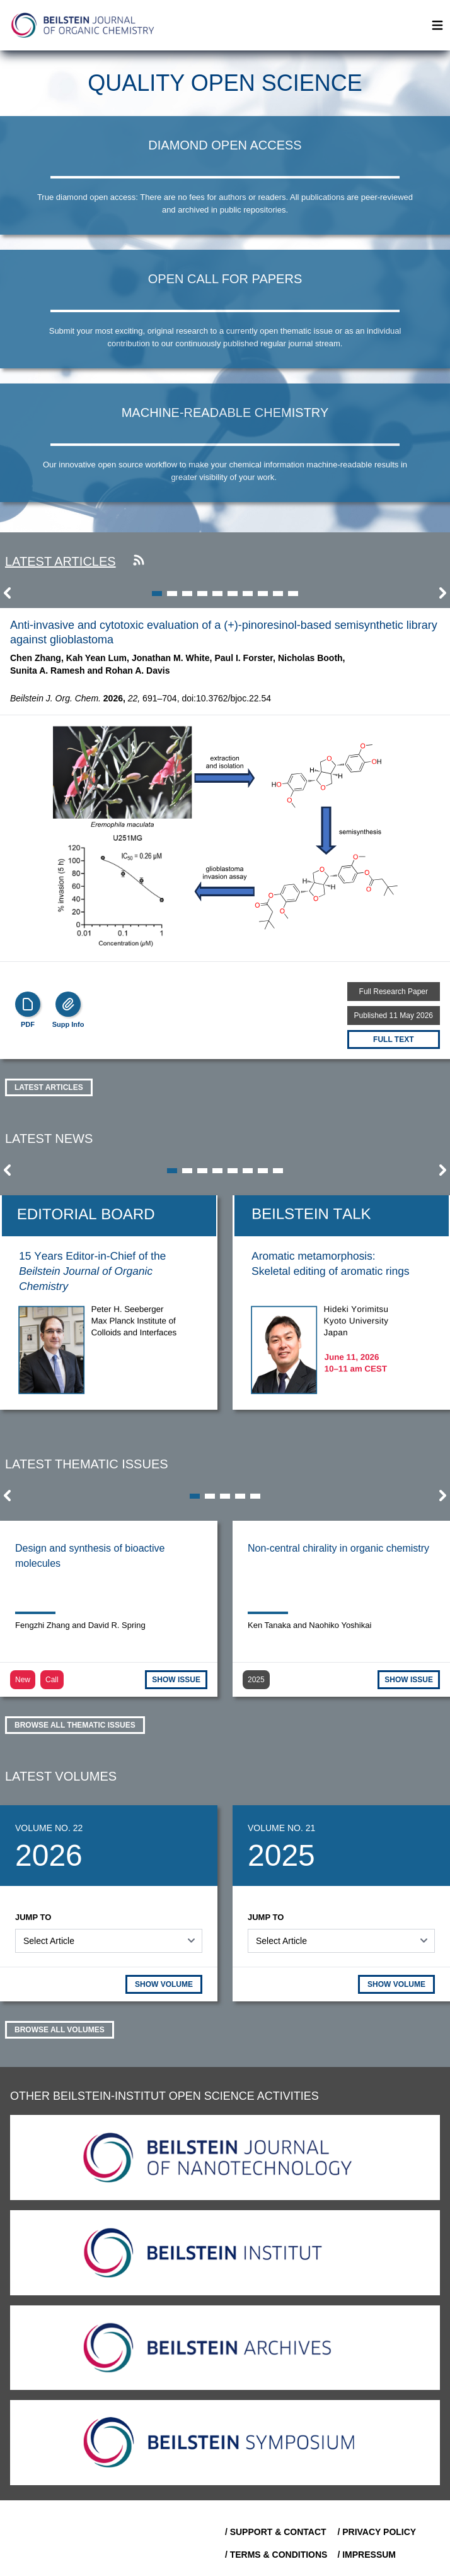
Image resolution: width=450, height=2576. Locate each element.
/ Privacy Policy (376, 2532)
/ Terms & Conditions (276, 2555)
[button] (7, 596)
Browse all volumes (59, 2029)
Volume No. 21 (281, 1828)
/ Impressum (366, 2555)
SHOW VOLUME (164, 1984)
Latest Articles (48, 1087)
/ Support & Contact (275, 2532)
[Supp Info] (68, 1004)
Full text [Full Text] (393, 1039)
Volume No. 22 (49, 1828)
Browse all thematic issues (75, 1725)
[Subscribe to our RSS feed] (138, 561)
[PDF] (27, 1004)
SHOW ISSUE (176, 1679)
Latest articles (60, 561)
